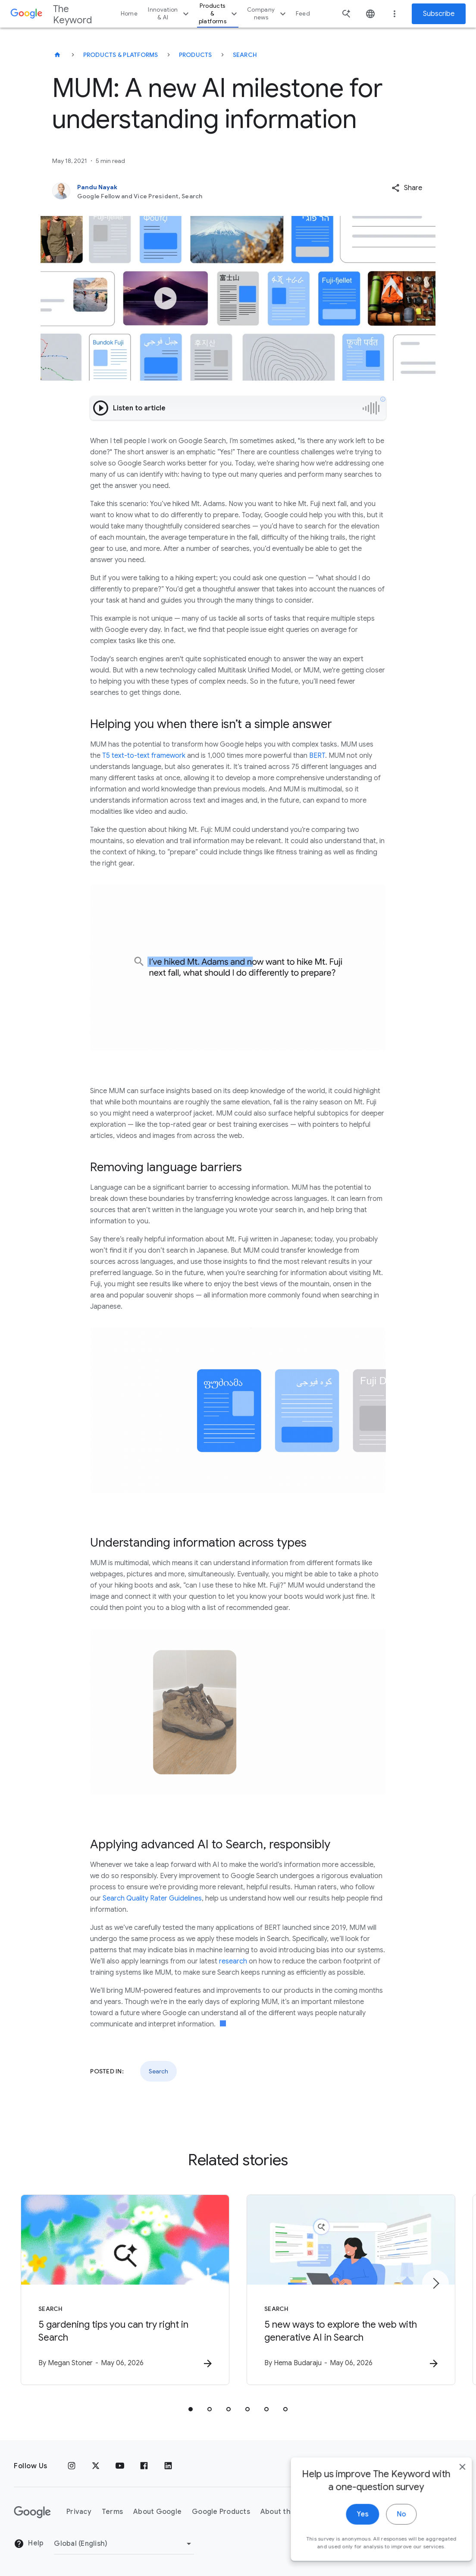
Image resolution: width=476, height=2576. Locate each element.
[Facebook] (144, 2466)
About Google (157, 2511)
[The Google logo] (32, 2512)
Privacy (78, 2511)
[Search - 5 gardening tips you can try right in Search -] (125, 2290)
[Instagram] (71, 2466)
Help (29, 2543)
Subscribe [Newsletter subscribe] (438, 13)
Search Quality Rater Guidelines (152, 1898)
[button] (407, 187)
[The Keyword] (57, 54)
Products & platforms (219, 13)
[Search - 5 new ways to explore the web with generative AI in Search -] (351, 2290)
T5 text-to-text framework (143, 755)
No (388, 2529)
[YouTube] (120, 2466)
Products (195, 55)
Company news (267, 13)
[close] (449, 2482)
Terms (112, 2511)
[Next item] (435, 2283)
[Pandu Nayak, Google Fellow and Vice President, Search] (200, 191)
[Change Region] (124, 2543)
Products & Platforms (120, 55)
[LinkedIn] (168, 2466)
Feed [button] (303, 13)
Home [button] (129, 13)
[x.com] (95, 2466)
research (233, 1961)
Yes (349, 2529)
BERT (317, 755)
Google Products (221, 2511)
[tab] (190, 2409)
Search (245, 55)
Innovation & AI (169, 13)
